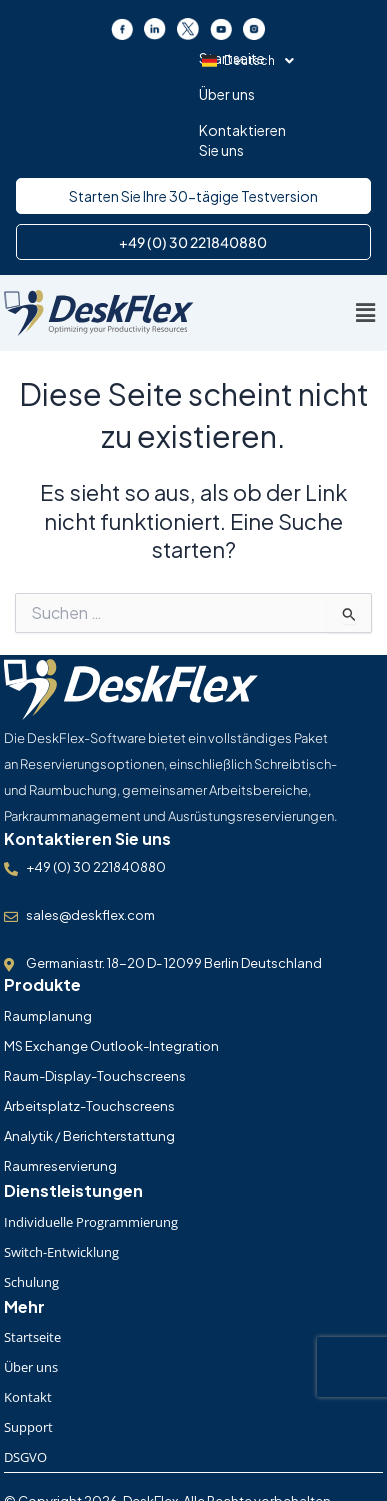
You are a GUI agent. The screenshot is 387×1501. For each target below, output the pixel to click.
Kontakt (28, 1346)
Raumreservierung (60, 1115)
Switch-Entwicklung (61, 1201)
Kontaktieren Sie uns (265, 58)
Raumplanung (48, 965)
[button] (194, 96)
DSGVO (25, 1406)
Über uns (160, 58)
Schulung (31, 1231)
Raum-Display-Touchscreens (95, 1025)
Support (28, 1376)
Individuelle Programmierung (91, 1171)
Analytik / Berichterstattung (89, 1085)
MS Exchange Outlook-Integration (111, 995)
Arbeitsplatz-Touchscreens (89, 1055)
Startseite (89, 58)
